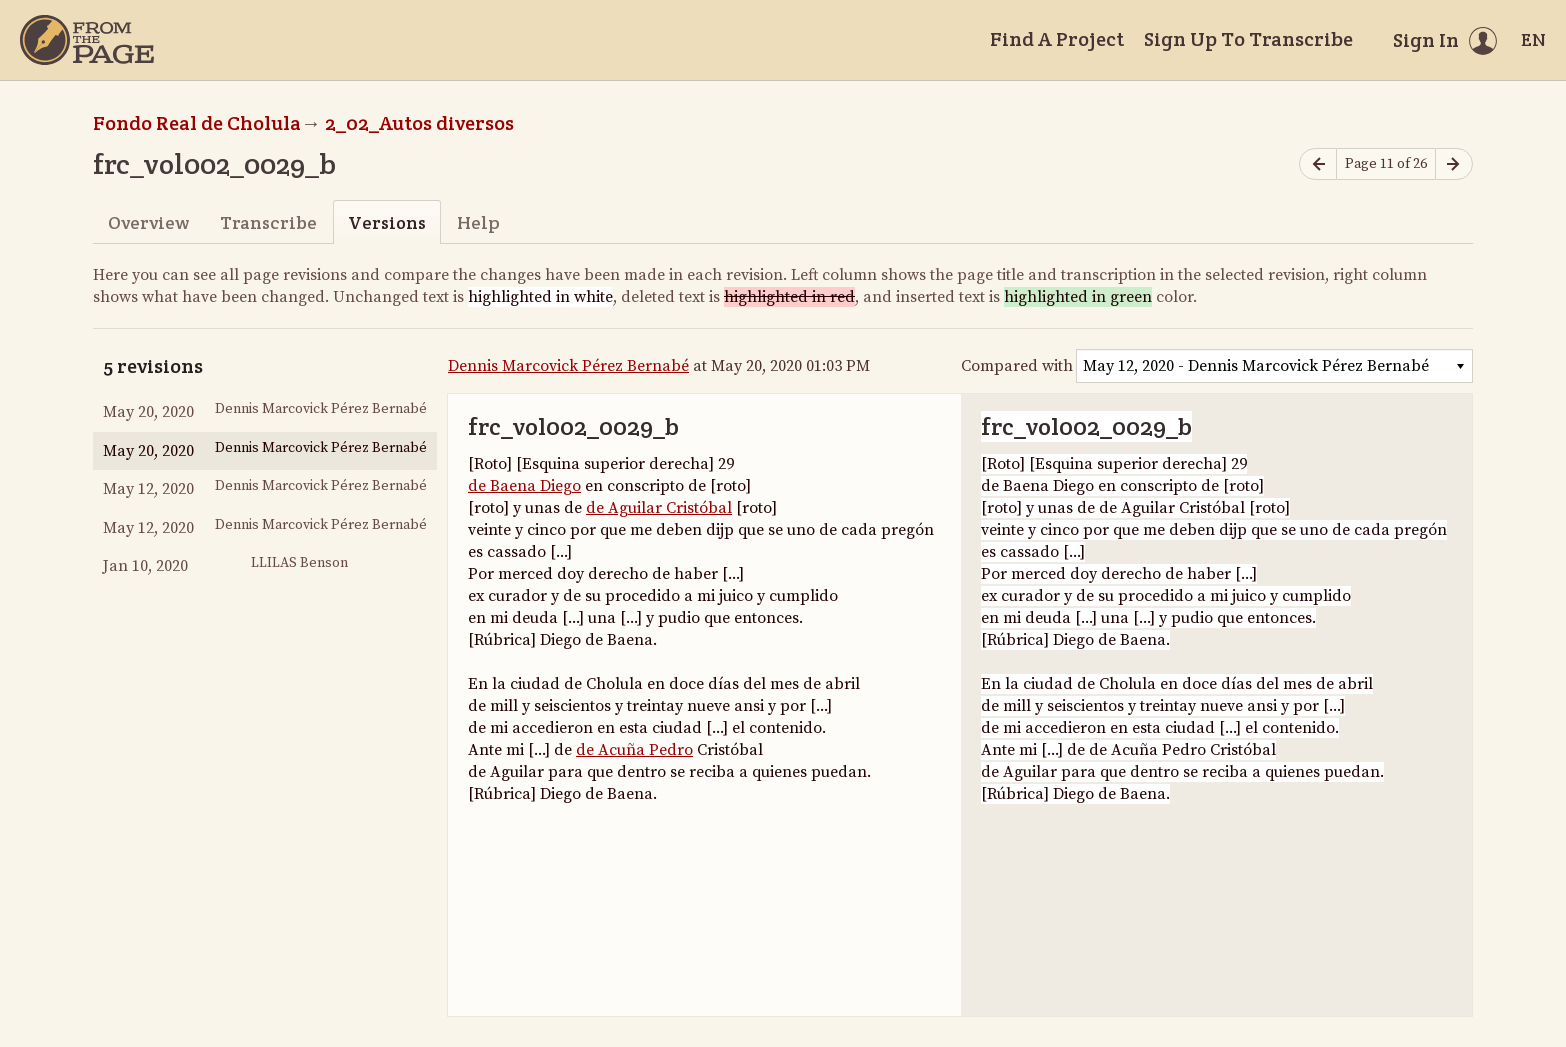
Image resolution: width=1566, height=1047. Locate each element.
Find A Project (1057, 39)
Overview (148, 222)
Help (478, 222)
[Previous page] (1318, 164)
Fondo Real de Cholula (197, 123)
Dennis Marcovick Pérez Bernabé (568, 366)
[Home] (87, 40)
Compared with (1017, 366)
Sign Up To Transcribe (1248, 39)
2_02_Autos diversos (419, 123)
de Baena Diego (524, 486)
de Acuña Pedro (634, 750)
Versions (387, 222)
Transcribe (268, 222)
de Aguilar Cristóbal (659, 508)
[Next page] (1454, 164)
